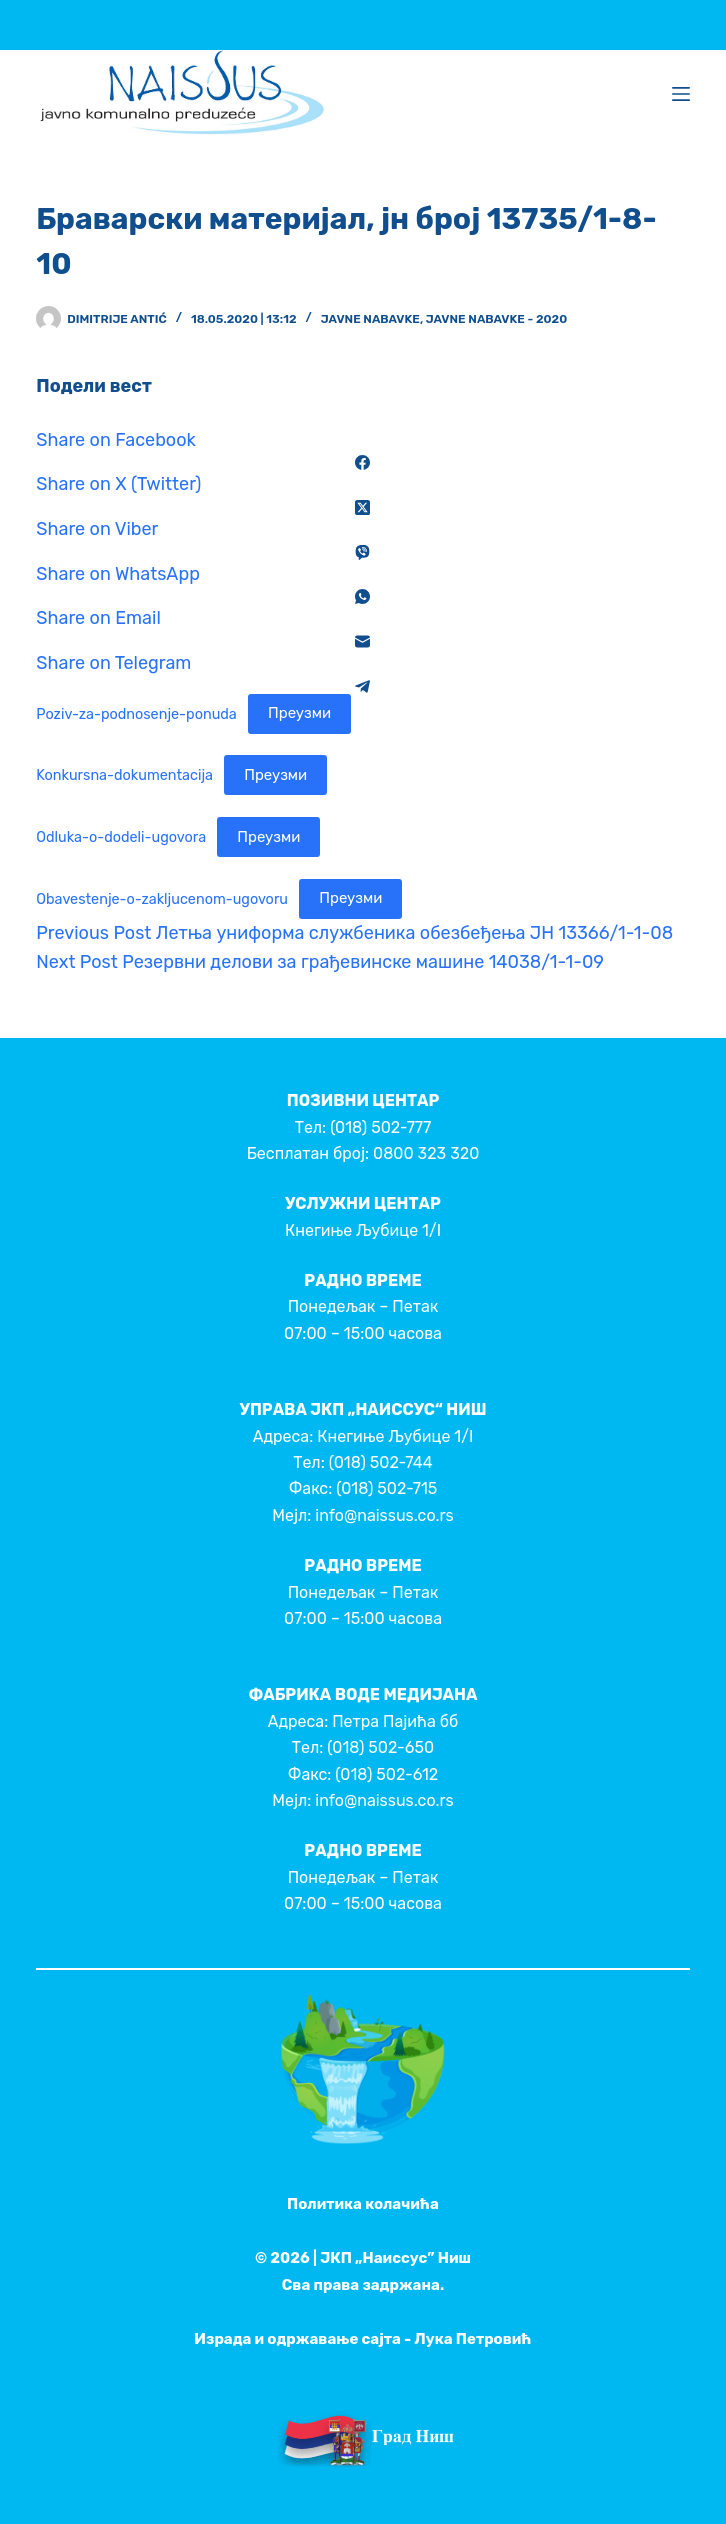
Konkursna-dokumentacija (124, 775)
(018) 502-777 (380, 1127)
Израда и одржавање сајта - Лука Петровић (362, 2339)
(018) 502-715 (386, 1488)
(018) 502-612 (386, 1774)
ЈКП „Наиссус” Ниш (395, 2258)
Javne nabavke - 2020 (496, 319)
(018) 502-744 (381, 1462)
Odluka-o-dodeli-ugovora (121, 837)
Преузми (299, 713)
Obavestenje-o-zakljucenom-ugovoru (162, 898)
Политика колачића (363, 2204)
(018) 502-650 (380, 1747)
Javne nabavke (370, 319)
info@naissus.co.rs (384, 1515)
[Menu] (681, 94)
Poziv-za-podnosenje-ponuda (136, 713)
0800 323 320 (426, 1153)
